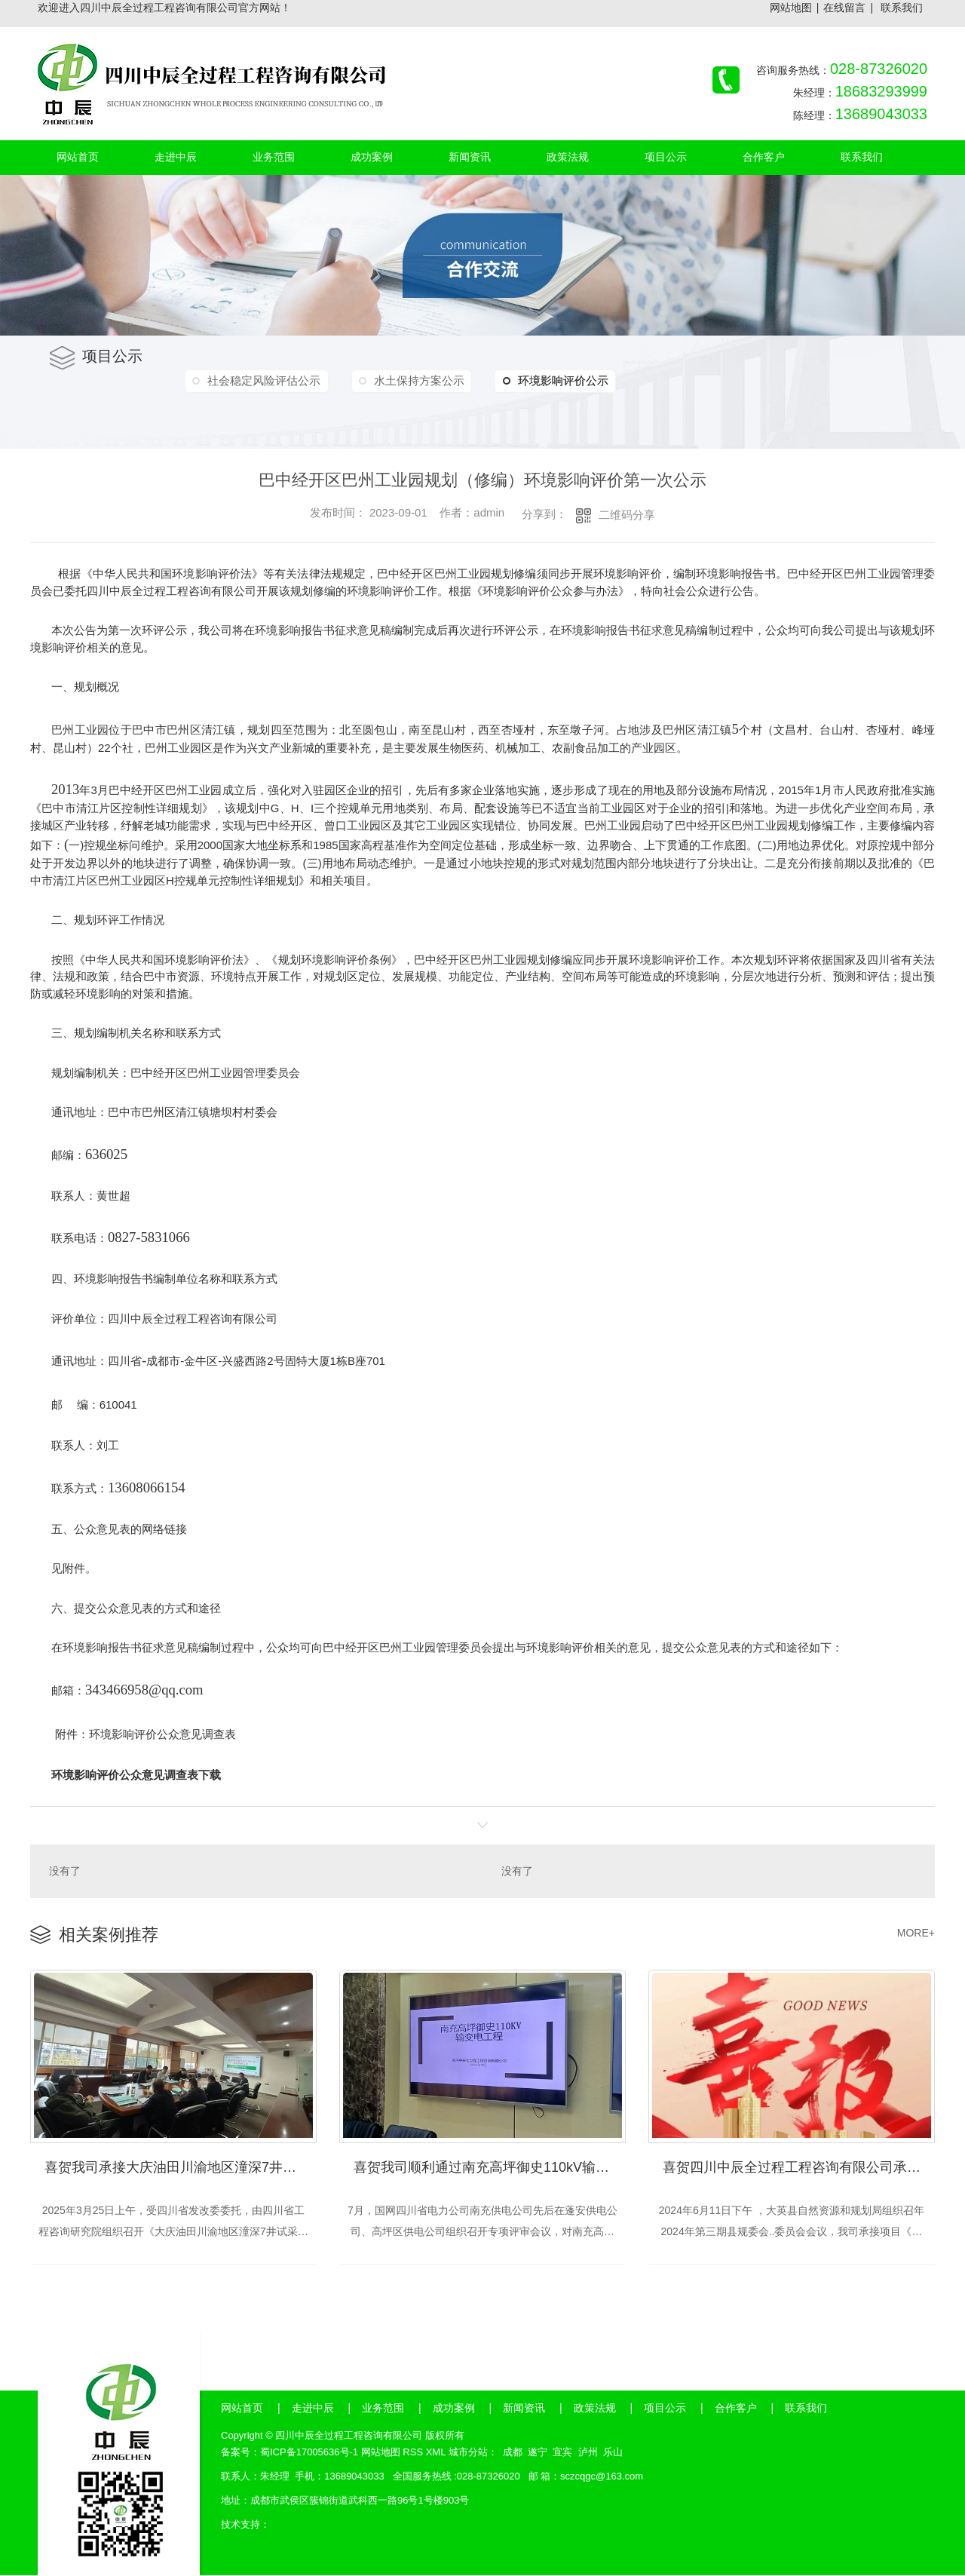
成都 (512, 2452)
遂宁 (537, 2452)
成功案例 (454, 2409)
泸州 (588, 2452)
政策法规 (595, 2409)
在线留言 (844, 8)
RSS (413, 2452)
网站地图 (791, 8)
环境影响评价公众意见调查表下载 (136, 1774)
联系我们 (902, 8)
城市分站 (468, 2452)
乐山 (613, 2452)
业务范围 (383, 2409)
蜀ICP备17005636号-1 (309, 2452)
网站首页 (242, 2409)
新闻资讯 (524, 2409)
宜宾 (562, 2452)
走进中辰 (313, 2409)
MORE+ (916, 1933)
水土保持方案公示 (416, 380)
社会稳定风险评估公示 (263, 380)
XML (436, 2452)
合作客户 (736, 2409)
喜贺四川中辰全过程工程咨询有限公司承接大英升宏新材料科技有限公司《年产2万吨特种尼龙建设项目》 (799, 2168)
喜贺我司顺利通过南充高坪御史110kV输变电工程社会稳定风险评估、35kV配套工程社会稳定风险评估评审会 (490, 2168)
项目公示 (665, 2409)
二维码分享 (627, 514)
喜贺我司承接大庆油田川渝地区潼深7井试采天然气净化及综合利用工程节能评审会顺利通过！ (180, 2168)
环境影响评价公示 (550, 380)
